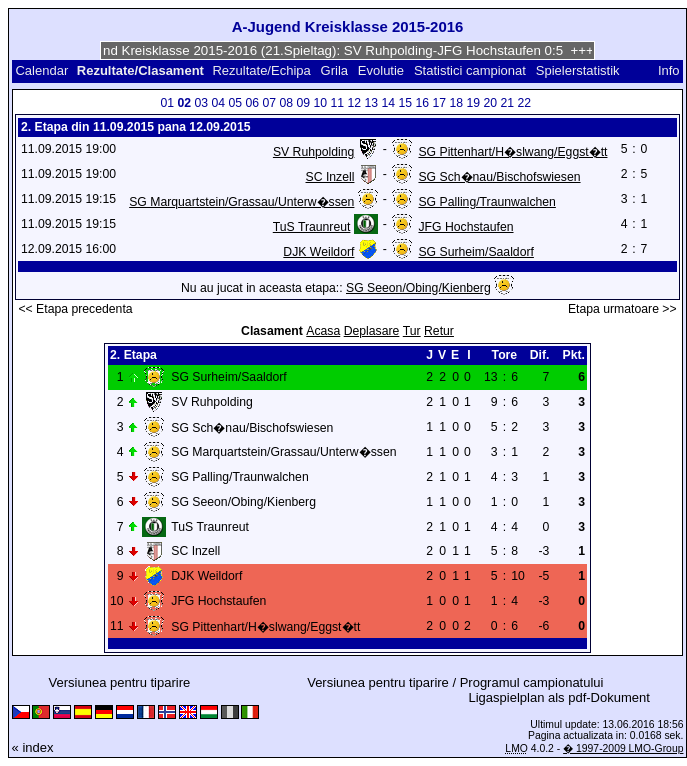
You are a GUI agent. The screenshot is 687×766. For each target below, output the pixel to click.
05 (236, 103)
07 (270, 103)
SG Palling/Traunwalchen (486, 202)
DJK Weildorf (318, 252)
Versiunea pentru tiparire (120, 682)
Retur (439, 331)
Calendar (41, 70)
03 (202, 103)
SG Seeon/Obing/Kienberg (418, 288)
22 (525, 103)
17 (440, 103)
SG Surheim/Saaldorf (475, 252)
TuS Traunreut (312, 227)
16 (423, 103)
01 (168, 103)
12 (355, 103)
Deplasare (372, 331)
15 (406, 103)
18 (457, 103)
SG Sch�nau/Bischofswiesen (499, 177)
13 (372, 103)
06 (253, 103)
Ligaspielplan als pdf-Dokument (558, 697)
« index (33, 747)
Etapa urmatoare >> (622, 309)
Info (669, 70)
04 (219, 103)
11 (338, 103)
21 (508, 103)
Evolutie (381, 70)
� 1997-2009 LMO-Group (623, 748)
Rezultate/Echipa (261, 70)
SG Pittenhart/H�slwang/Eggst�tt (512, 152)
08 (287, 103)
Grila (334, 70)
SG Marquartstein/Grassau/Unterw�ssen (241, 202)
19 (474, 103)
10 (321, 103)
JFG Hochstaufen (465, 227)
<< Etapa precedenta (75, 309)
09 (304, 103)
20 (491, 103)
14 (389, 103)
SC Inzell (330, 177)
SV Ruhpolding (314, 152)
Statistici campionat (470, 70)
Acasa (323, 331)
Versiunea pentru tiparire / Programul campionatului (455, 682)
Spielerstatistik (579, 70)
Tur (412, 331)
